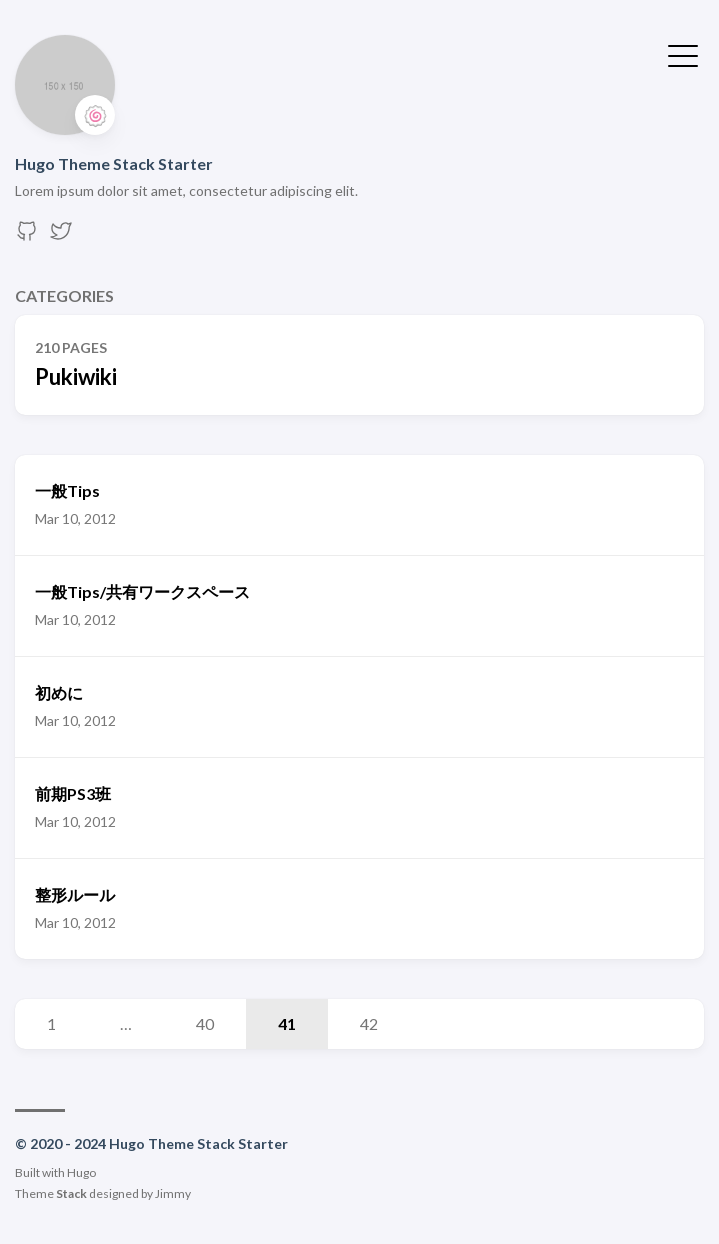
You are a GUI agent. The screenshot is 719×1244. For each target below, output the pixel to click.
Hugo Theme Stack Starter (114, 163)
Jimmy (173, 1193)
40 (205, 1023)
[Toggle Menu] (683, 54)
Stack (71, 1193)
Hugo (81, 1172)
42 (369, 1023)
